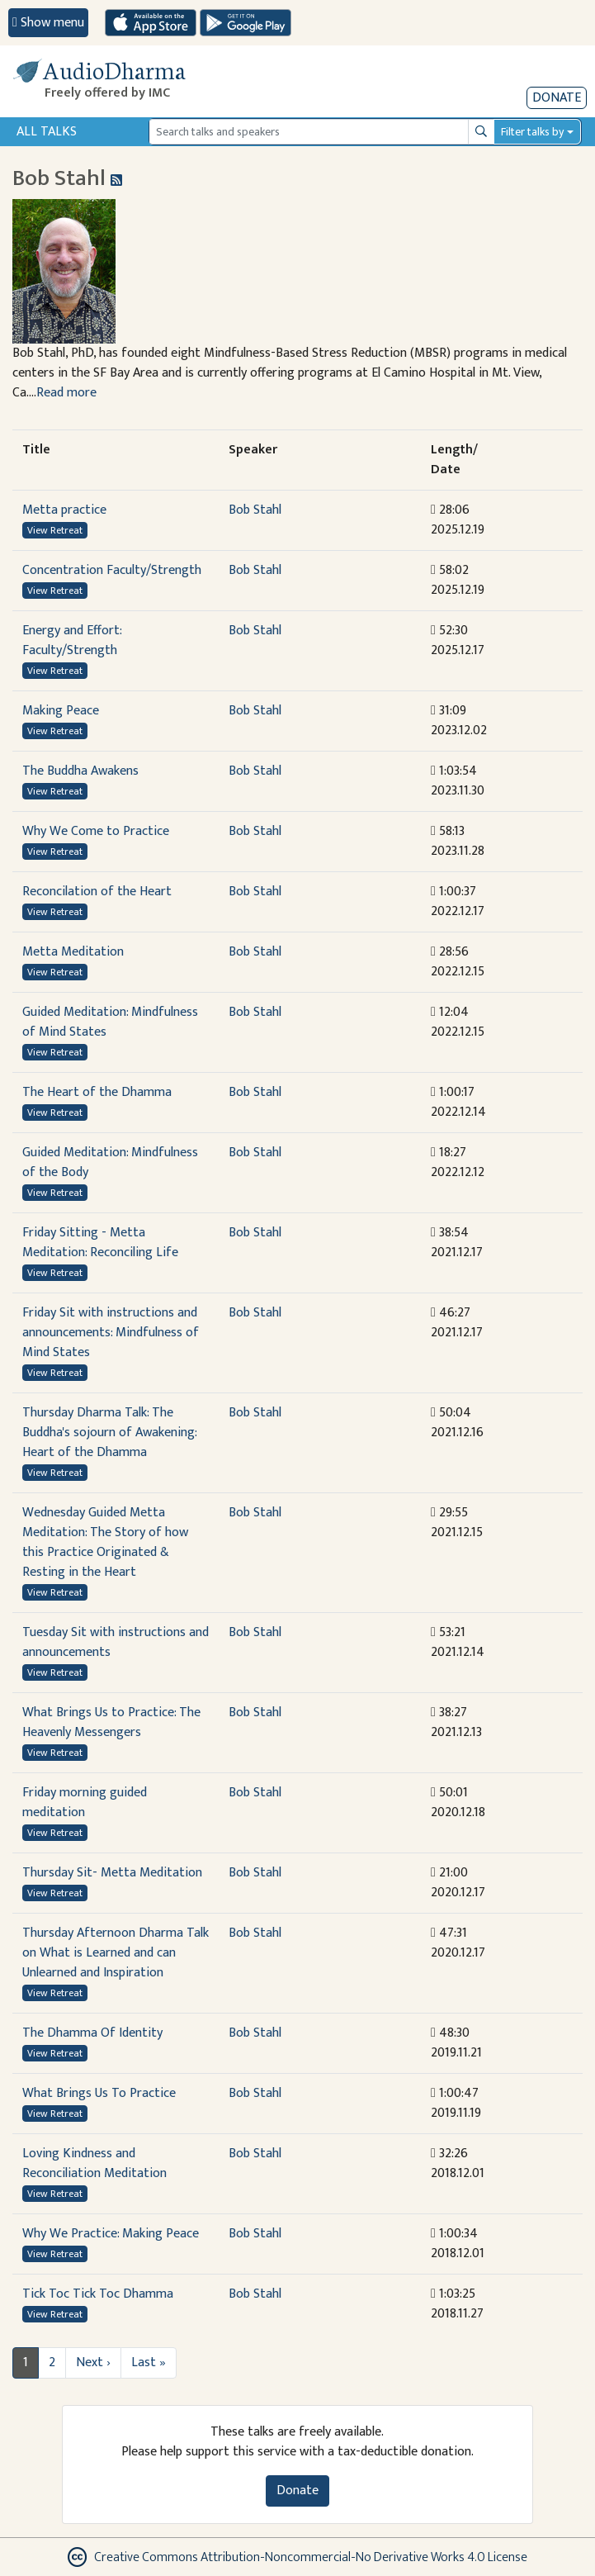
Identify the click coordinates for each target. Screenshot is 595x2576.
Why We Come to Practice (95, 831)
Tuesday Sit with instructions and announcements (115, 1642)
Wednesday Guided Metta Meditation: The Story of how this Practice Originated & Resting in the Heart (105, 1542)
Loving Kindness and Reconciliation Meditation (94, 2163)
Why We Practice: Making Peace (110, 2234)
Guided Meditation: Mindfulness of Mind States (110, 1022)
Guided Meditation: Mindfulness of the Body (110, 1162)
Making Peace (60, 711)
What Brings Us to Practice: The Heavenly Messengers (111, 1722)
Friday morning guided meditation (84, 1802)
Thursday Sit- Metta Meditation (112, 1873)
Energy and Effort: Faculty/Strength (71, 640)
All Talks (47, 132)
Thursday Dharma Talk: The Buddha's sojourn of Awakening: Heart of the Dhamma (109, 1433)
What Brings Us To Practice (99, 2093)
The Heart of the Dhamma (97, 1092)
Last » (148, 2362)
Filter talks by (532, 131)
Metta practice (64, 510)
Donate (556, 98)
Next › (93, 2362)
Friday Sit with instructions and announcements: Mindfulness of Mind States (110, 1333)
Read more (66, 393)
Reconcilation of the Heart (97, 891)
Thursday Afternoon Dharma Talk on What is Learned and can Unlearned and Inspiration (115, 1953)
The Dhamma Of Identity (92, 2033)
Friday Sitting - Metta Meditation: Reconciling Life (100, 1243)
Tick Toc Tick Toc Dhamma (97, 2294)
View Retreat (55, 530)
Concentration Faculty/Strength (111, 570)
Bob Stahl (255, 510)
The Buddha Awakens (80, 771)
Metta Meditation (73, 952)
